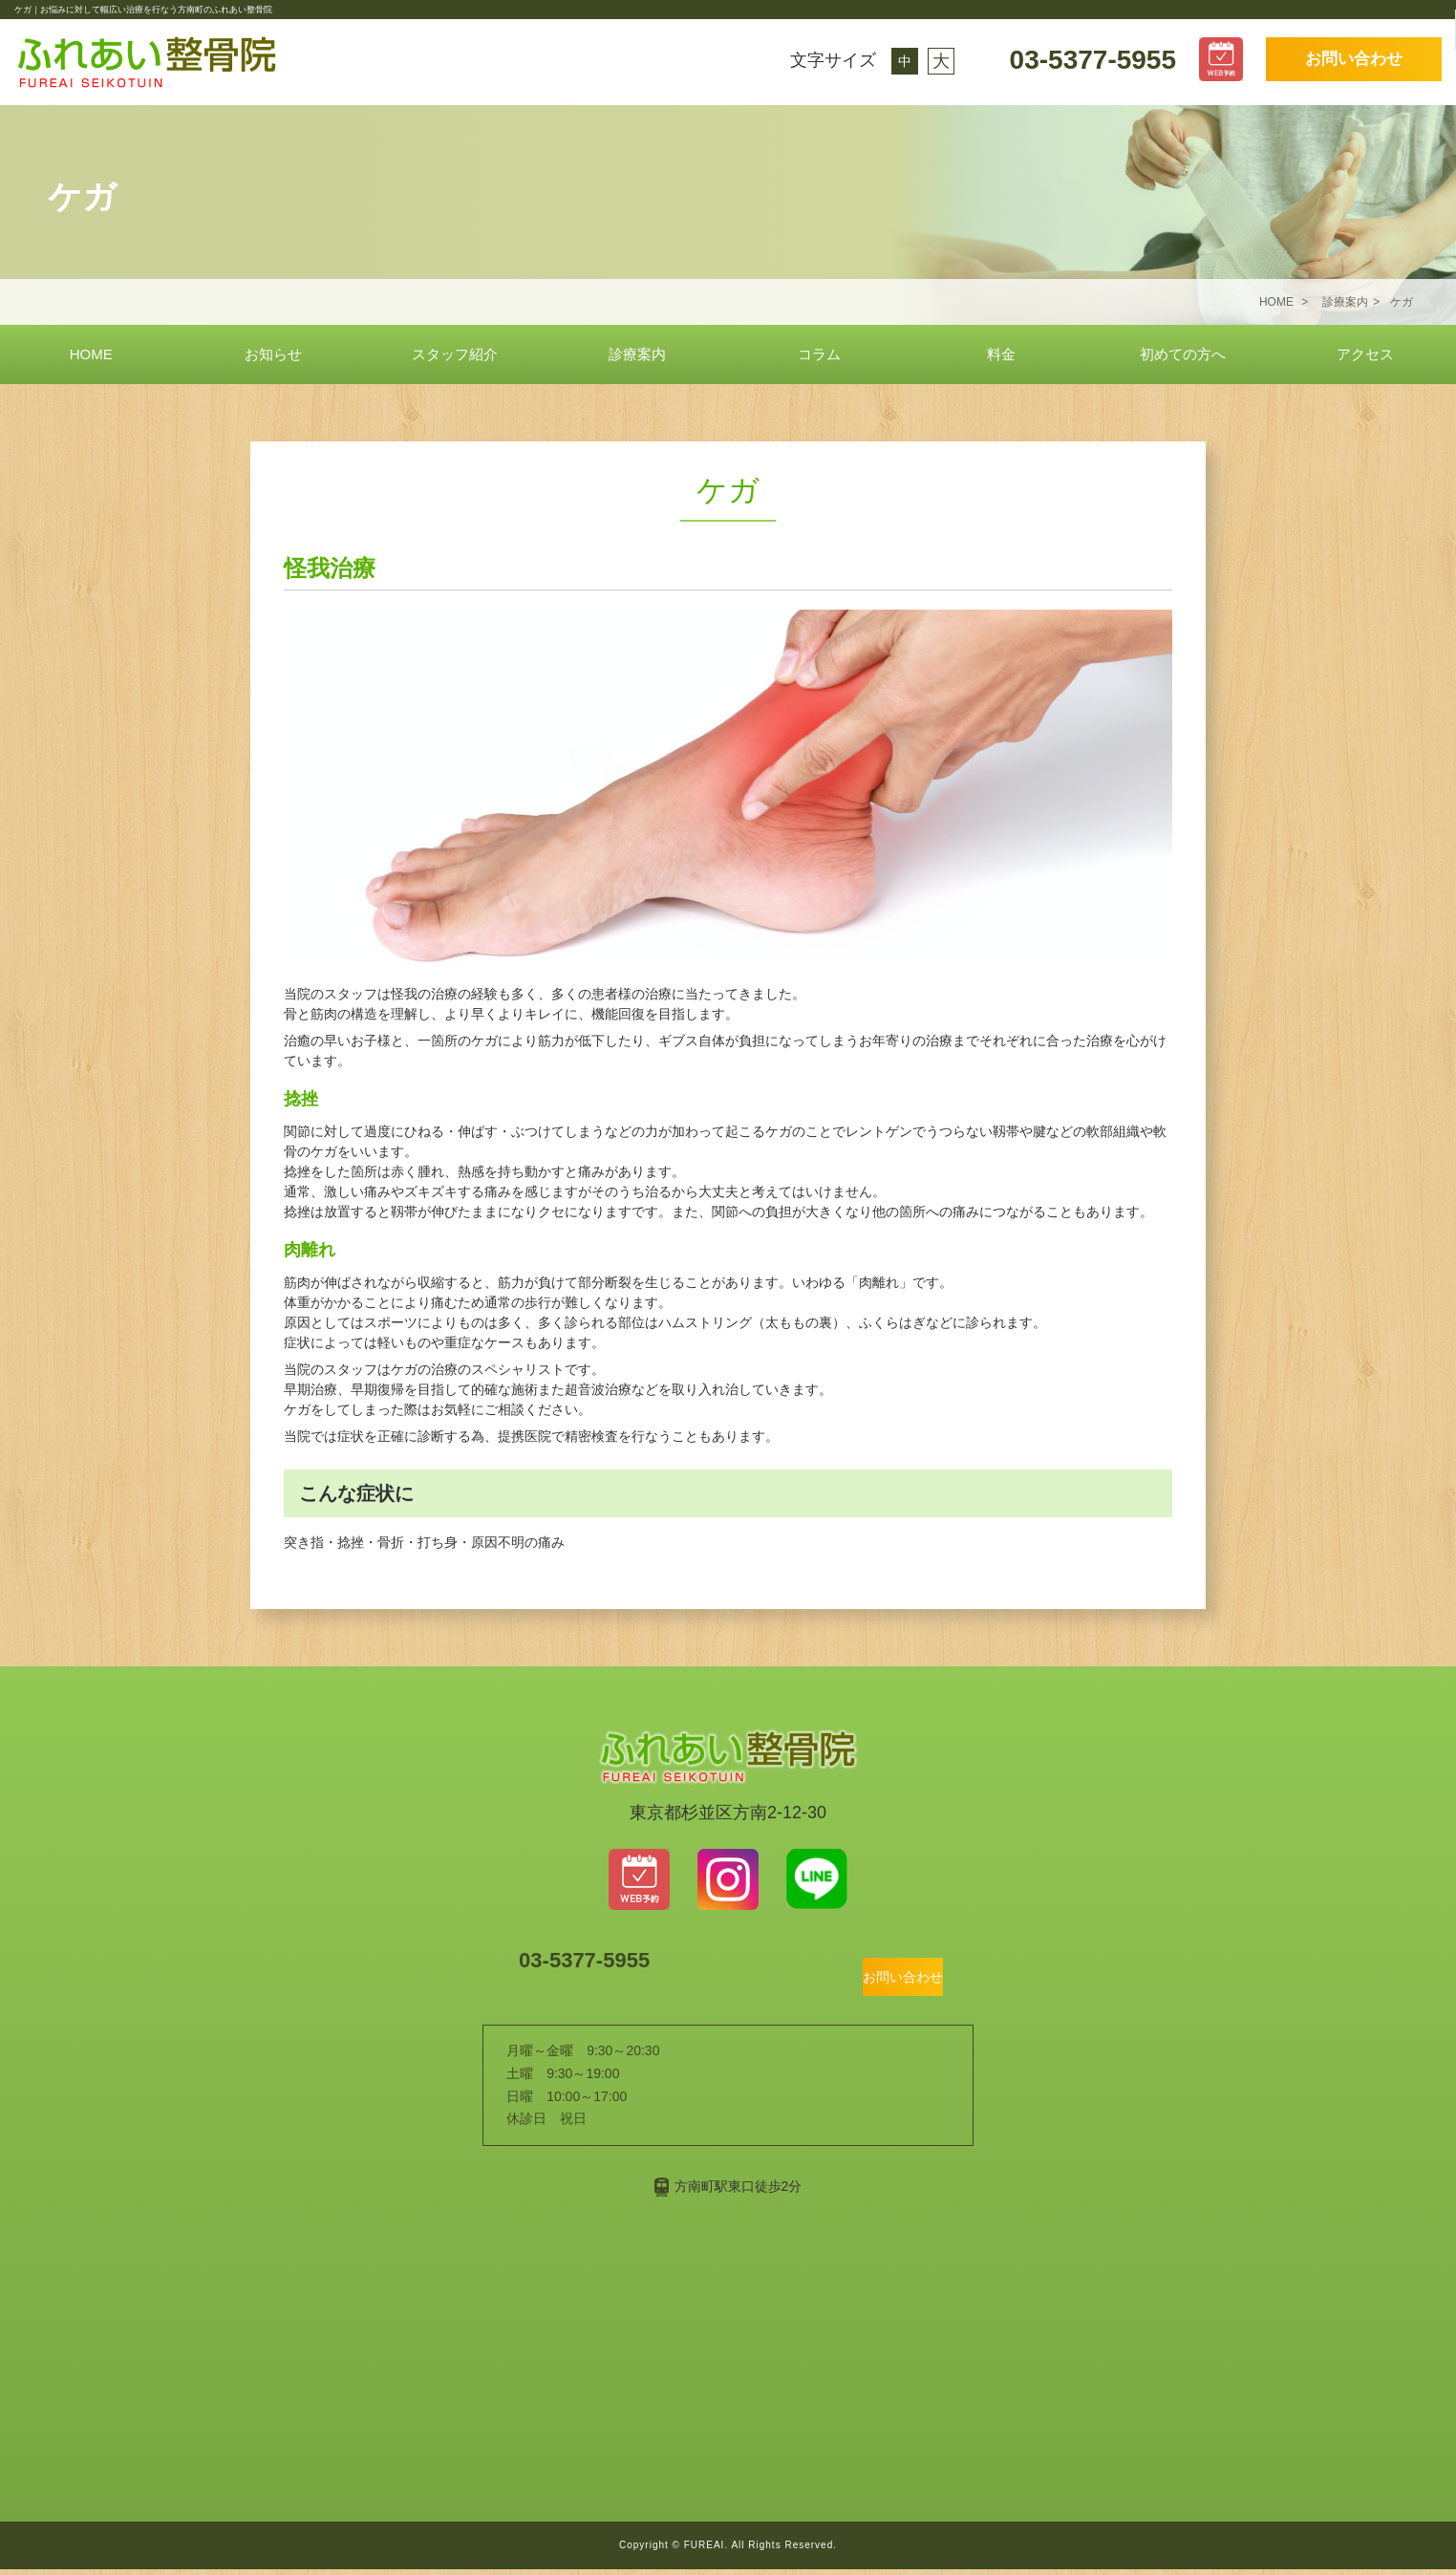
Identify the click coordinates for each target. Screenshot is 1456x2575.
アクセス (1365, 354)
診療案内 (637, 354)
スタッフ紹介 (455, 354)
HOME (91, 354)
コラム (819, 354)
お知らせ (273, 354)
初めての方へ (1183, 354)
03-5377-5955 (1089, 60)
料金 (1001, 354)
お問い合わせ (1353, 59)
